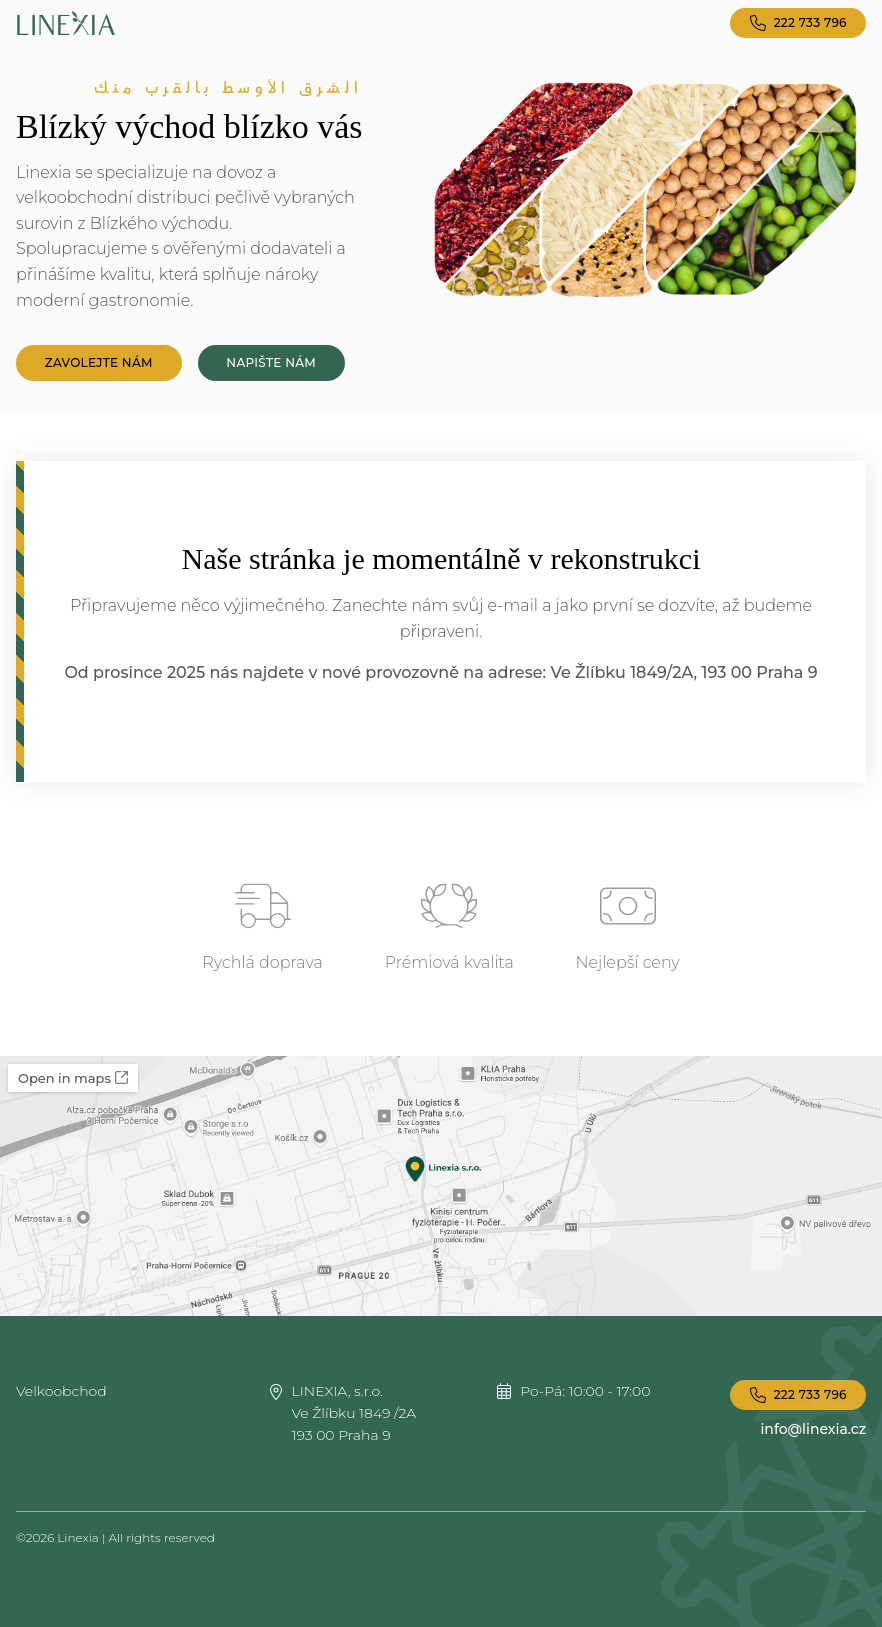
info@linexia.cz (813, 1429)
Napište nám (271, 362)
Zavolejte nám (99, 362)
